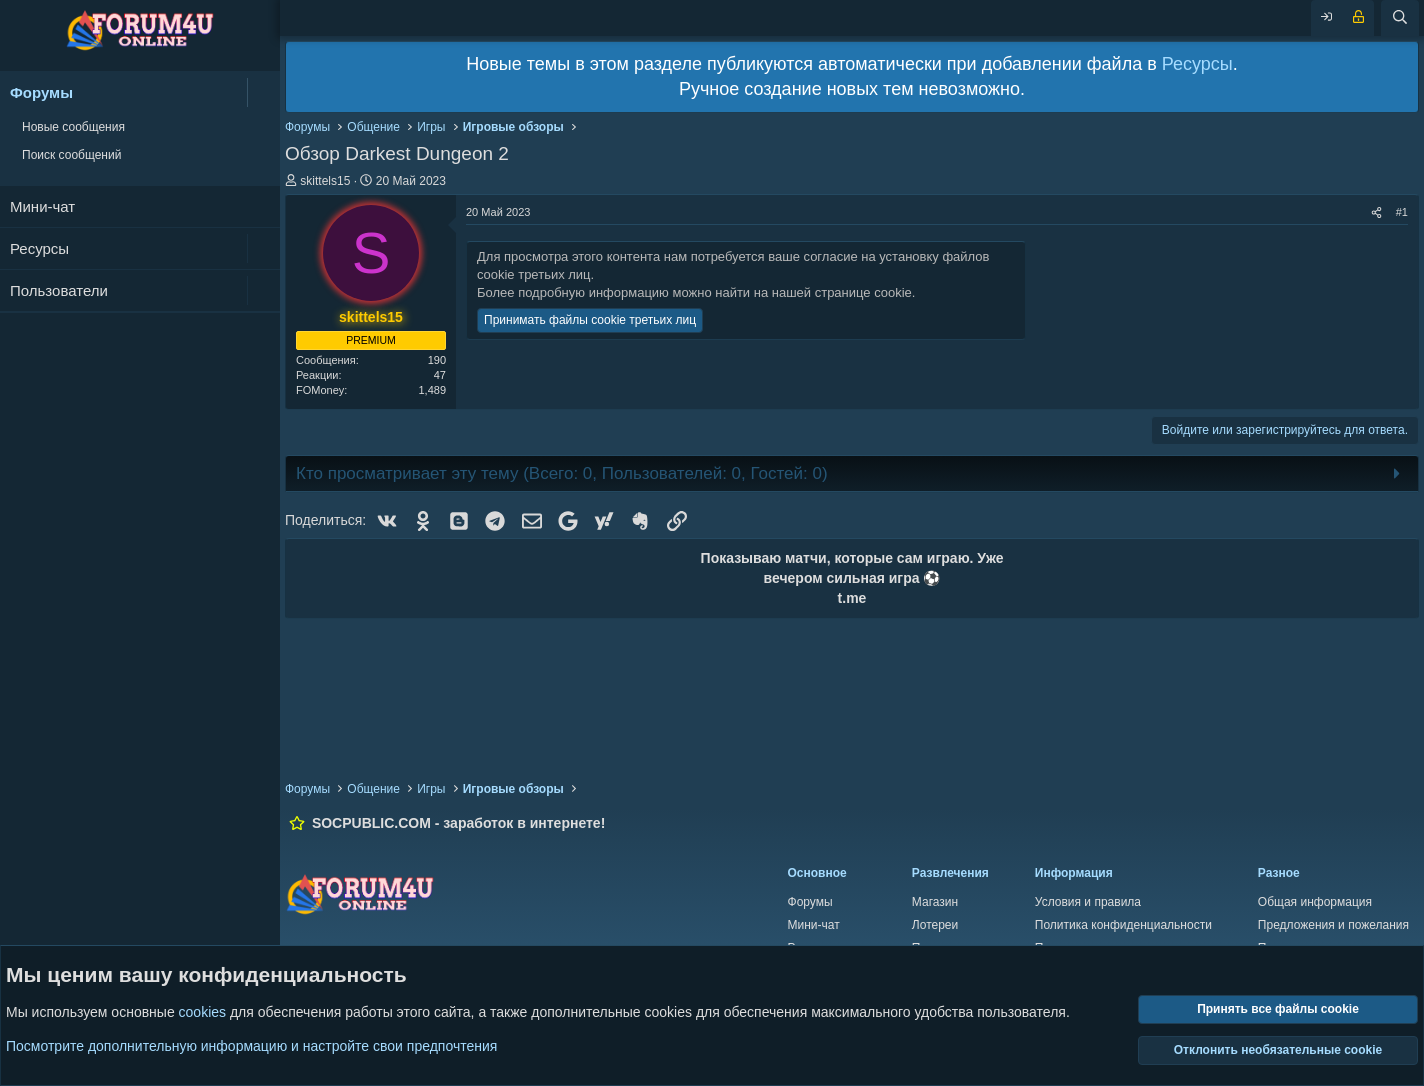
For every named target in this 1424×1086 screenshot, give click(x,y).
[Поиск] (1400, 18)
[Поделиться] (1376, 212)
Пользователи (59, 290)
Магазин (935, 902)
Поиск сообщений (71, 155)
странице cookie (863, 292)
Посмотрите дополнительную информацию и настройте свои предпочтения (251, 1046)
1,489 (432, 390)
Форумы (41, 92)
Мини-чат (42, 206)
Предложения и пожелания (1333, 925)
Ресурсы (39, 248)
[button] (263, 92)
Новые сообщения (73, 127)
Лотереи (935, 925)
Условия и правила (1088, 902)
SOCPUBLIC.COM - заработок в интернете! (458, 823)
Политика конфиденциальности (1123, 925)
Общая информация (1315, 902)
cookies (202, 1013)
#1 (1402, 212)
